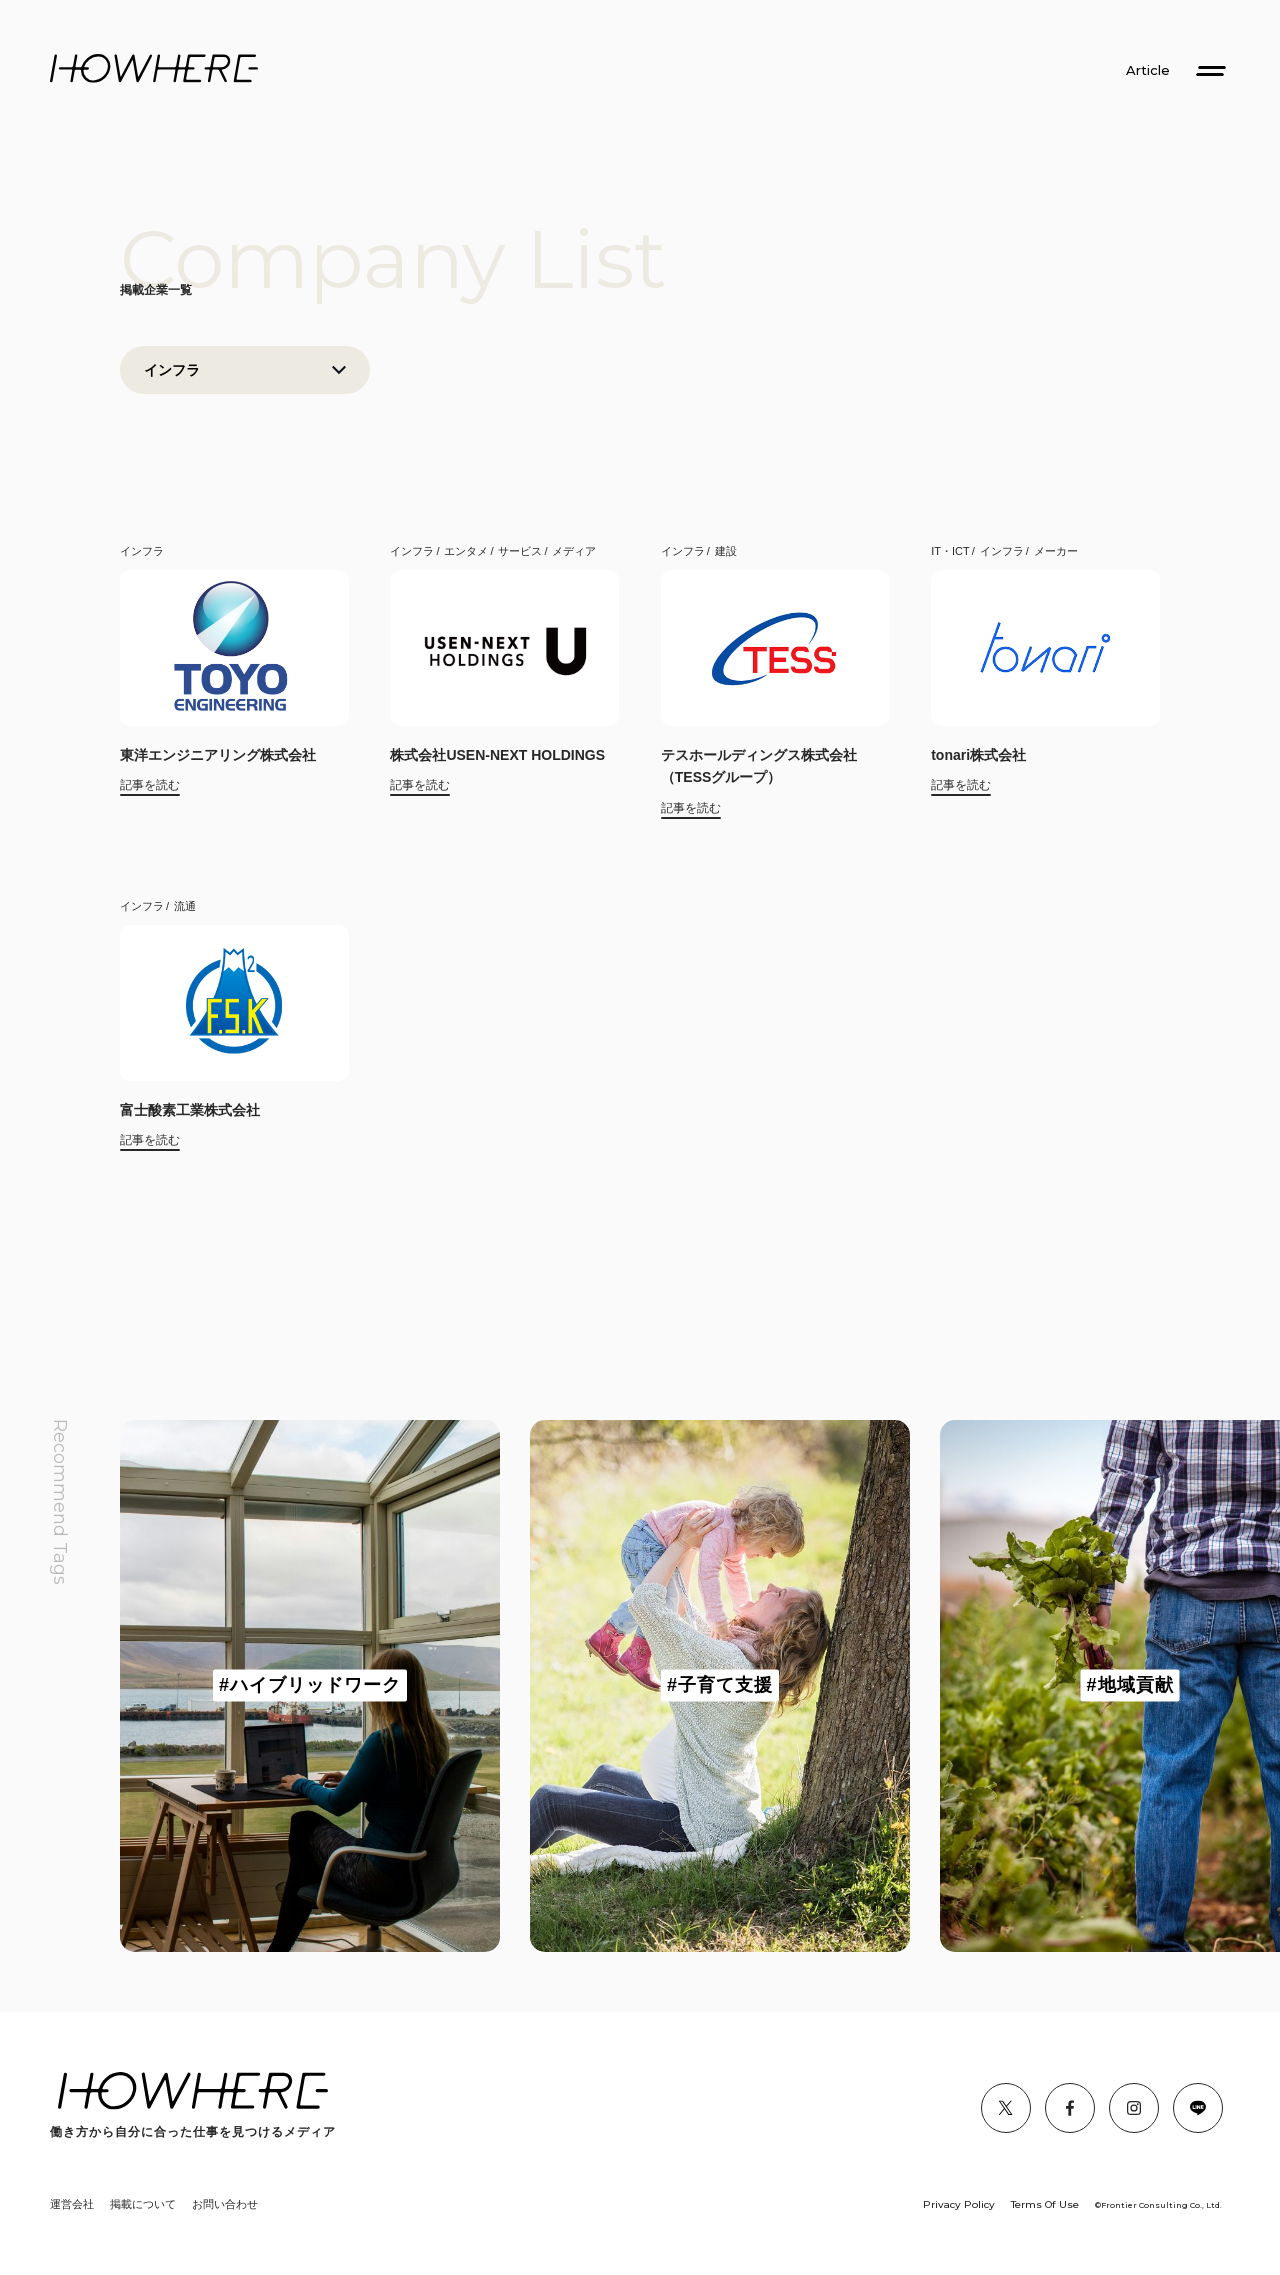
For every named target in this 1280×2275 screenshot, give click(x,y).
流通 (185, 906)
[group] (310, 1686)
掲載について (143, 2204)
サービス (520, 551)
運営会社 (72, 2204)
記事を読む (150, 785)
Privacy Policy (959, 2204)
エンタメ (466, 551)
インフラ (142, 551)
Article (1148, 70)
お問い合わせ (225, 2204)
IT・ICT (950, 551)
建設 (726, 551)
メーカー (1056, 551)
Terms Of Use (1045, 2204)
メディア (574, 551)
